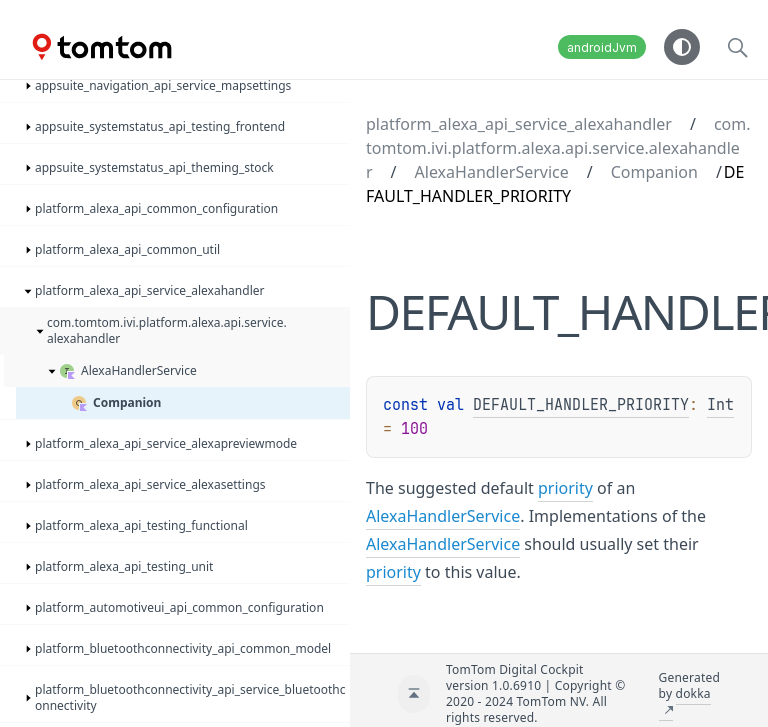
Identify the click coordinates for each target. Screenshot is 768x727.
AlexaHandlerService (492, 172)
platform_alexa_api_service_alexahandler (519, 124)
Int (720, 405)
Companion (654, 172)
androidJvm (602, 47)
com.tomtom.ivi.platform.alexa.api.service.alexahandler (558, 148)
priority (565, 488)
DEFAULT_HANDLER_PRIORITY (581, 405)
